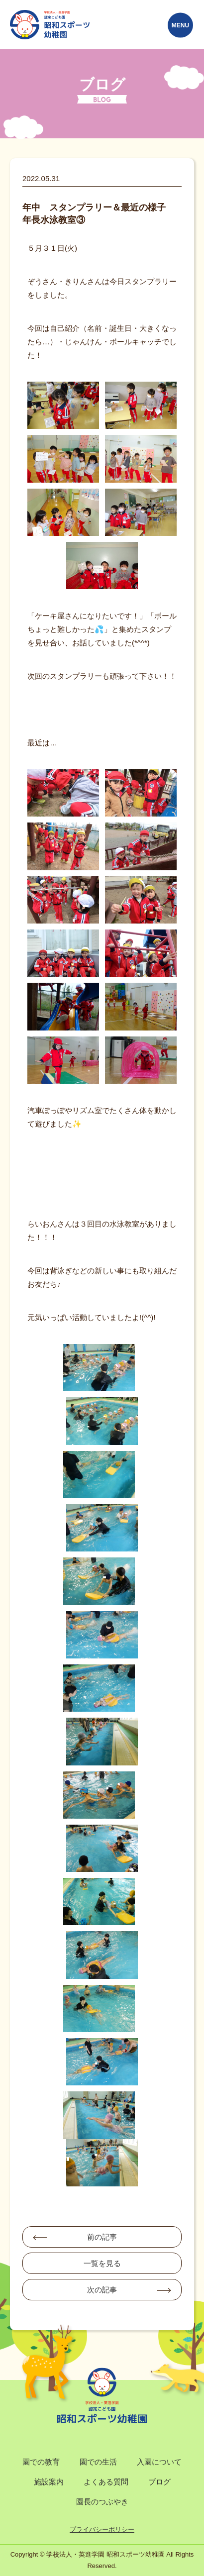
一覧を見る (102, 2263)
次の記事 (102, 2289)
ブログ (159, 2481)
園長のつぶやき (102, 2501)
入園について (159, 2462)
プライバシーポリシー (102, 2529)
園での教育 (41, 2462)
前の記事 (102, 2237)
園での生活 (98, 2462)
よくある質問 (106, 2481)
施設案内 (49, 2481)
